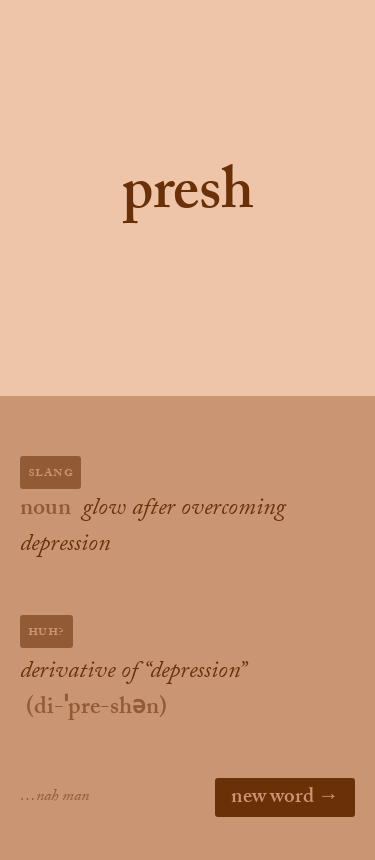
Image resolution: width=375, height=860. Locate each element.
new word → (285, 799)
